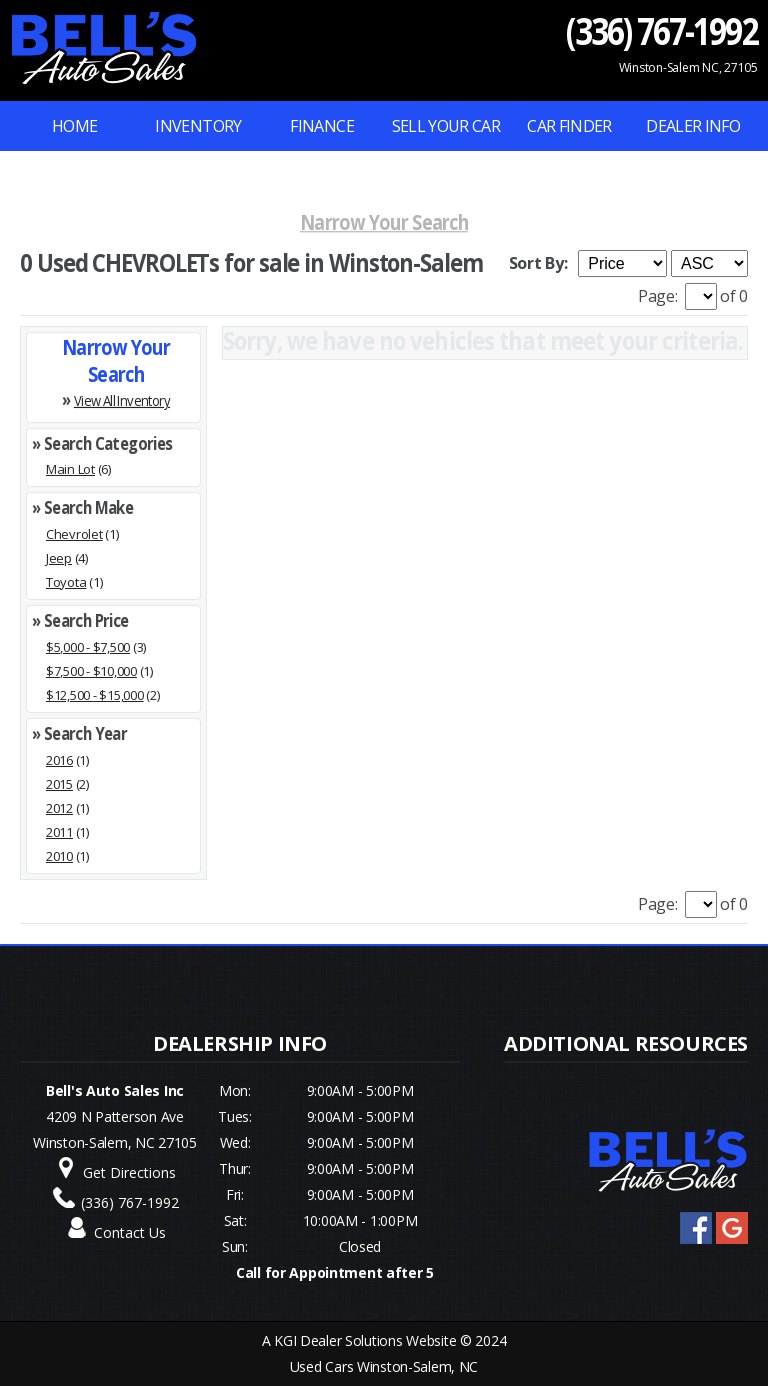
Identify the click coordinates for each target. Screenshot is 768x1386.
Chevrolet (74, 534)
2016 (59, 760)
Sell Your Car (446, 126)
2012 (59, 808)
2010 (59, 856)
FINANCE (322, 126)
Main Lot (70, 469)
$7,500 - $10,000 (91, 671)
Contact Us (130, 1232)
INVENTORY (198, 126)
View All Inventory (122, 399)
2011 (59, 832)
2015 (59, 784)
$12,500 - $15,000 (95, 695)
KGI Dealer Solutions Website (365, 1340)
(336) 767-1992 (662, 30)
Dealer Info (693, 126)
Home (74, 126)
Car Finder (569, 126)
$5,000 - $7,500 (88, 647)
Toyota (66, 582)
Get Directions (129, 1172)
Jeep (59, 558)
